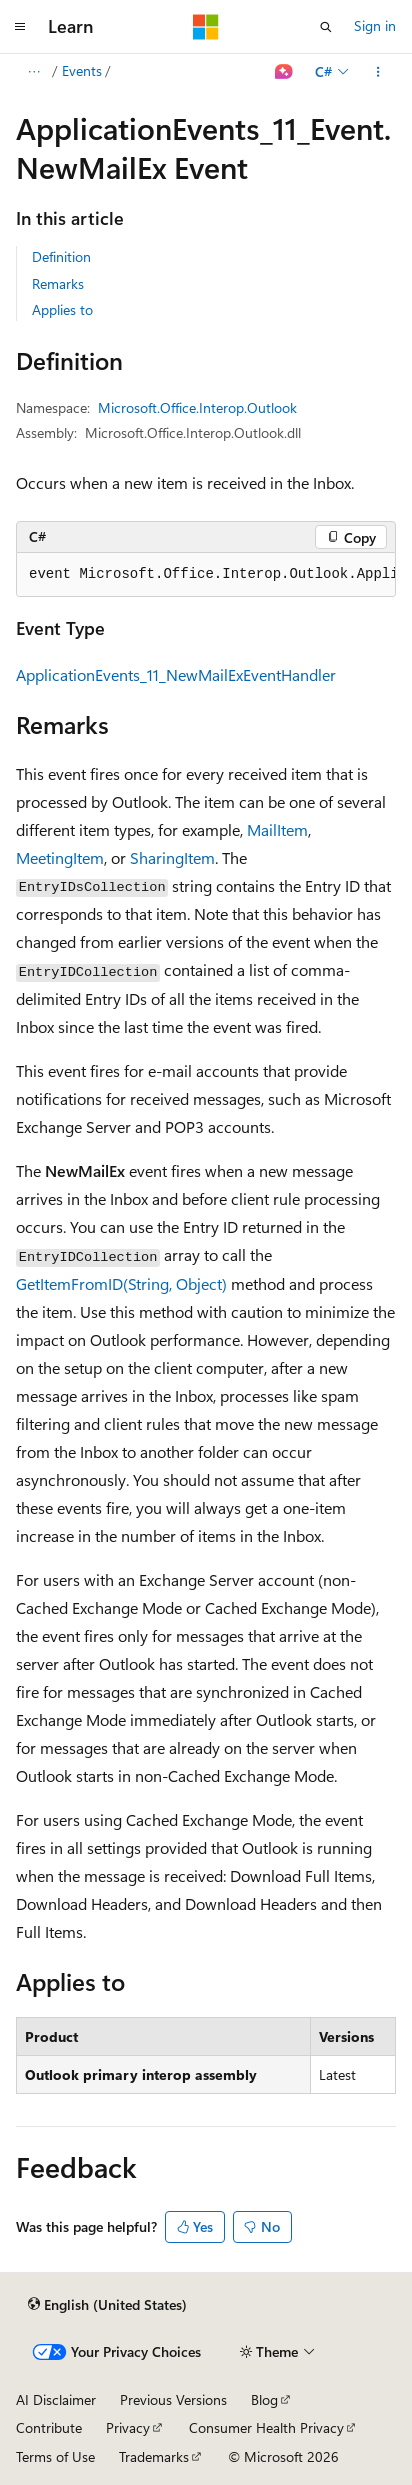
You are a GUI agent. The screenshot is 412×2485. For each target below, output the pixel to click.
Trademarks (154, 2456)
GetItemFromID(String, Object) (121, 1283)
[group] (206, 575)
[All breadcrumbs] (33, 72)
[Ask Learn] (284, 72)
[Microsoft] (206, 27)
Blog (264, 2399)
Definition (61, 256)
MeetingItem (60, 857)
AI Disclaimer (56, 2399)
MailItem (277, 829)
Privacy (128, 2427)
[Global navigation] (20, 27)
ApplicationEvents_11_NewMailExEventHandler (176, 674)
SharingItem (172, 857)
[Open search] (326, 27)
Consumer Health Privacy (266, 2427)
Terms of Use (55, 2456)
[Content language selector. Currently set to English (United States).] (107, 2305)
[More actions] (378, 72)
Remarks (58, 283)
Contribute (49, 2427)
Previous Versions (173, 2399)
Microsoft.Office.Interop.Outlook (197, 407)
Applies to (62, 309)
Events (82, 70)
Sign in (375, 25)
